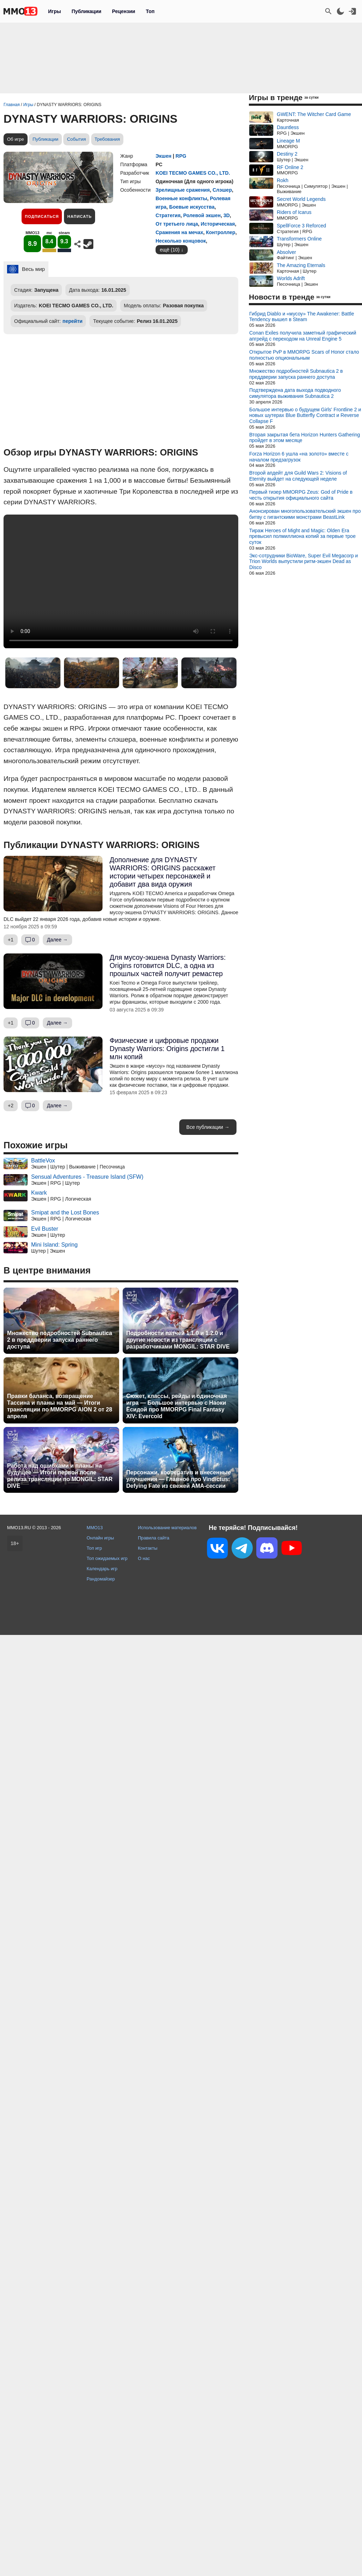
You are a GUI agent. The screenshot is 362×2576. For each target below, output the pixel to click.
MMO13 (95, 1527)
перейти (73, 321)
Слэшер (222, 190)
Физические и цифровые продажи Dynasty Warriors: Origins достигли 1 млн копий (167, 1049)
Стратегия (168, 215)
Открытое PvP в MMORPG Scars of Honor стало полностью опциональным (304, 355)
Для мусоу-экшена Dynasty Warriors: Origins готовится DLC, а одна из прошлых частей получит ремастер (168, 965)
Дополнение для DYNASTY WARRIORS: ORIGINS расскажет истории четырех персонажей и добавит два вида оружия (163, 872)
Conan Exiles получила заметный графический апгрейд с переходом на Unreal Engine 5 (302, 336)
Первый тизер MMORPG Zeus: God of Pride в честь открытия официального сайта (300, 495)
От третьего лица (177, 224)
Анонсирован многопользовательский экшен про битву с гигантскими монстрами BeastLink (305, 514)
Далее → (57, 939)
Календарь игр (102, 1568)
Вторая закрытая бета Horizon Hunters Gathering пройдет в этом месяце (304, 437)
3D (226, 215)
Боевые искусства (192, 207)
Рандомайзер (101, 1579)
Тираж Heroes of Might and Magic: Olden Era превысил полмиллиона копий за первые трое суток (302, 536)
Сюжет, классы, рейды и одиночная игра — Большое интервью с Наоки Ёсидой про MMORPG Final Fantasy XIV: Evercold (176, 1406)
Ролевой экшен (202, 215)
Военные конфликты (181, 198)
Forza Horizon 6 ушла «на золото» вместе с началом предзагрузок (299, 457)
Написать (79, 216)
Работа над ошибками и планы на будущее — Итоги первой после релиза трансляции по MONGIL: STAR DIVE (59, 1476)
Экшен (163, 156)
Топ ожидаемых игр (107, 1558)
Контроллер (220, 232)
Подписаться (42, 216)
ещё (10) (170, 250)
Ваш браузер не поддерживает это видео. (121, 581)
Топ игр (94, 1548)
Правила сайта (153, 1538)
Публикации (86, 11)
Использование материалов (167, 1527)
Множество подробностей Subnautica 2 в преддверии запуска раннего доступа (59, 1340)
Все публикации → (207, 1127)
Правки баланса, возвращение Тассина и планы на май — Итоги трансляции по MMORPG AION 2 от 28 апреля (59, 1406)
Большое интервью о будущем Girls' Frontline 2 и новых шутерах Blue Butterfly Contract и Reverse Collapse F (305, 415)
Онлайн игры (100, 1538)
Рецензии (123, 11)
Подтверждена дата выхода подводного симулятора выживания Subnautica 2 (295, 393)
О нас (144, 1558)
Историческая (218, 224)
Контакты (147, 1548)
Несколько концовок (181, 241)
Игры (54, 11)
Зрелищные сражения (183, 190)
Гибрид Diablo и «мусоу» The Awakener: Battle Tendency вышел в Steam (301, 317)
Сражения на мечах (179, 232)
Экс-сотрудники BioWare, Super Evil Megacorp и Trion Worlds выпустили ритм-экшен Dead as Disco (303, 561)
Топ (150, 11)
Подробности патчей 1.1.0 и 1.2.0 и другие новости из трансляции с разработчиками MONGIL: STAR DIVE (178, 1340)
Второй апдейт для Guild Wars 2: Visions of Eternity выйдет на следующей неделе (298, 476)
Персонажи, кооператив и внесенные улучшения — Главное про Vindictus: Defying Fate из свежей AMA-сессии (178, 1479)
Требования (107, 139)
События (76, 139)
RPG (181, 156)
